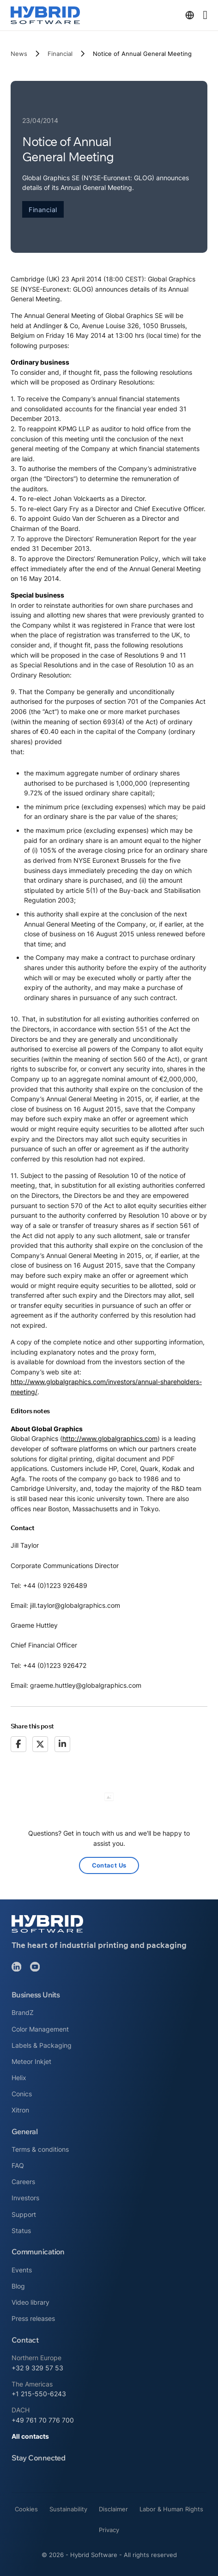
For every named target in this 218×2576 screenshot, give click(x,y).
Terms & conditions (40, 2149)
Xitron (20, 2110)
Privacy (109, 2529)
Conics (22, 2094)
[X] (40, 1744)
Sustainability (68, 2509)
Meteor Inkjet (31, 2061)
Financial (60, 53)
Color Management (40, 2029)
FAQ (18, 2165)
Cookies (26, 2509)
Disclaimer (113, 2509)
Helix (19, 2078)
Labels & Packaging (42, 2045)
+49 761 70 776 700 (43, 2420)
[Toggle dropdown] (189, 15)
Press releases (33, 2318)
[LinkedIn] (62, 1744)
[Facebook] (18, 1744)
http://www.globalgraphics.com (109, 1438)
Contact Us (109, 1865)
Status (21, 2230)
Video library (30, 2302)
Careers (23, 2181)
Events (22, 2270)
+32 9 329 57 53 (37, 2368)
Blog (18, 2286)
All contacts (30, 2436)
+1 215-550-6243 (39, 2394)
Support (24, 2214)
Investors (25, 2198)
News (19, 53)
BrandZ (23, 2012)
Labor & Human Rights (171, 2509)
